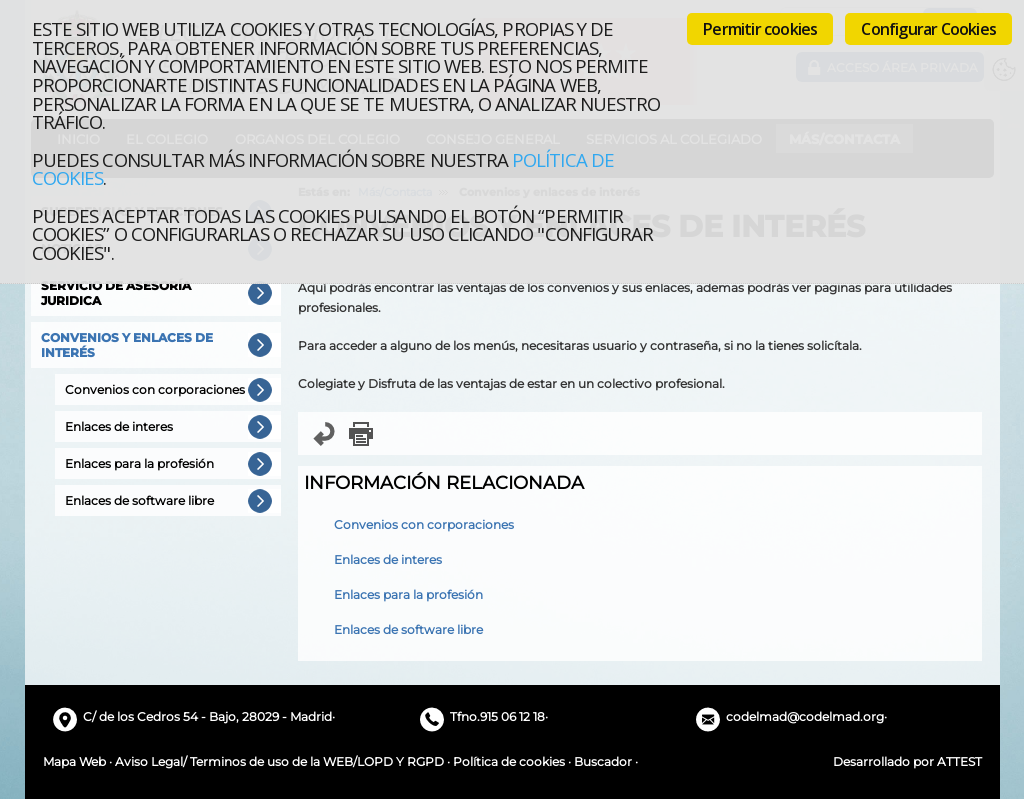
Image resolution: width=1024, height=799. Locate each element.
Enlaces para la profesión (408, 594)
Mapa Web (74, 761)
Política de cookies (509, 761)
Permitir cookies (760, 29)
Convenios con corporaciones (424, 524)
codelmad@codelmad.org (805, 716)
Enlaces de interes (388, 559)
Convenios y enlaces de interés (127, 345)
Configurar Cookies (928, 29)
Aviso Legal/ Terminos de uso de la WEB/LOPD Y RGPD (279, 761)
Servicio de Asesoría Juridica (116, 293)
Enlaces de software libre (408, 629)
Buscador (603, 761)
